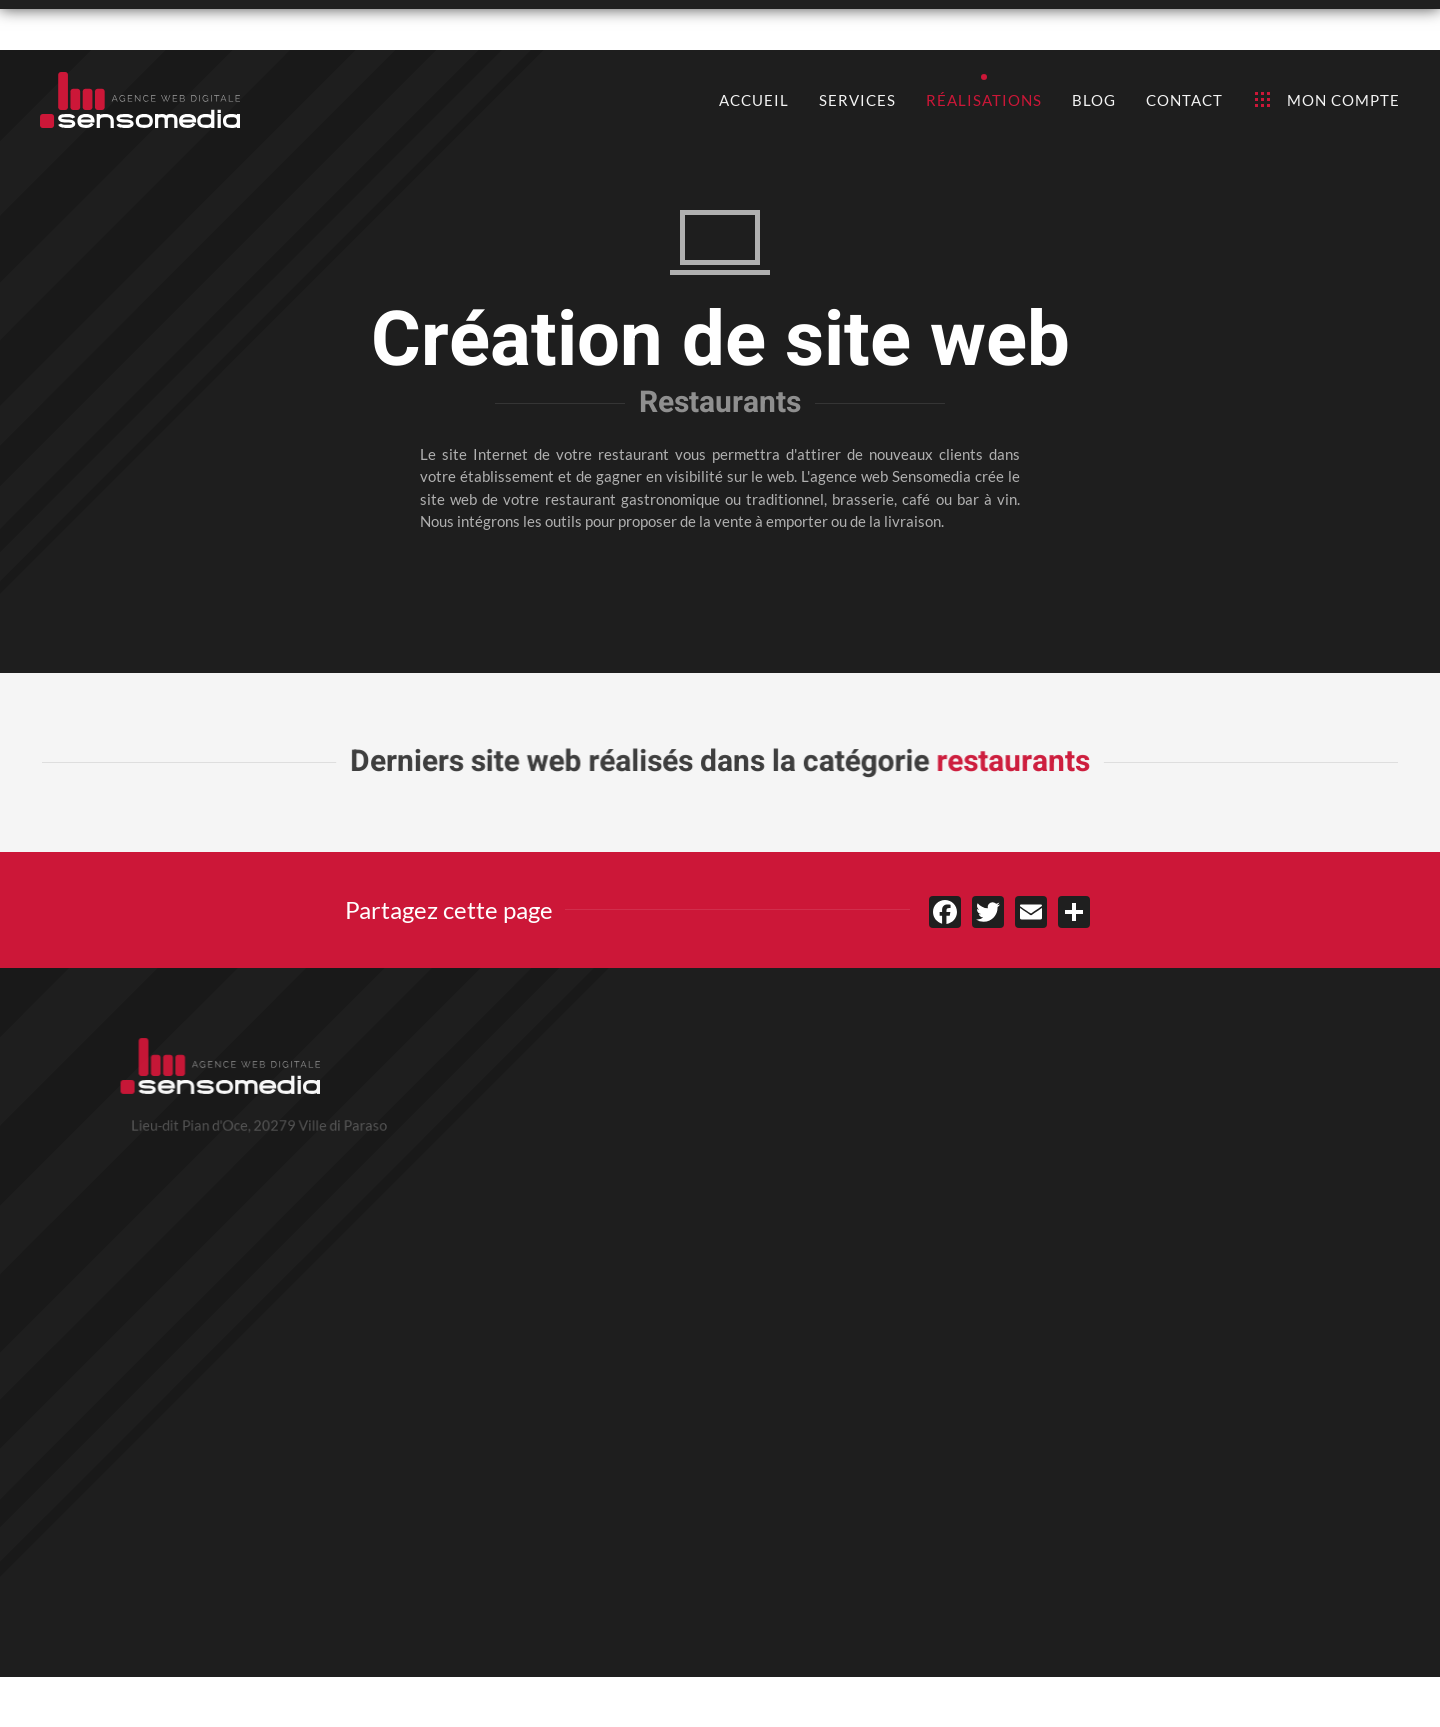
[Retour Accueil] (140, 100)
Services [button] (857, 100)
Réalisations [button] (984, 100)
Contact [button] (1184, 100)
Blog (1094, 100)
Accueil (754, 100)
